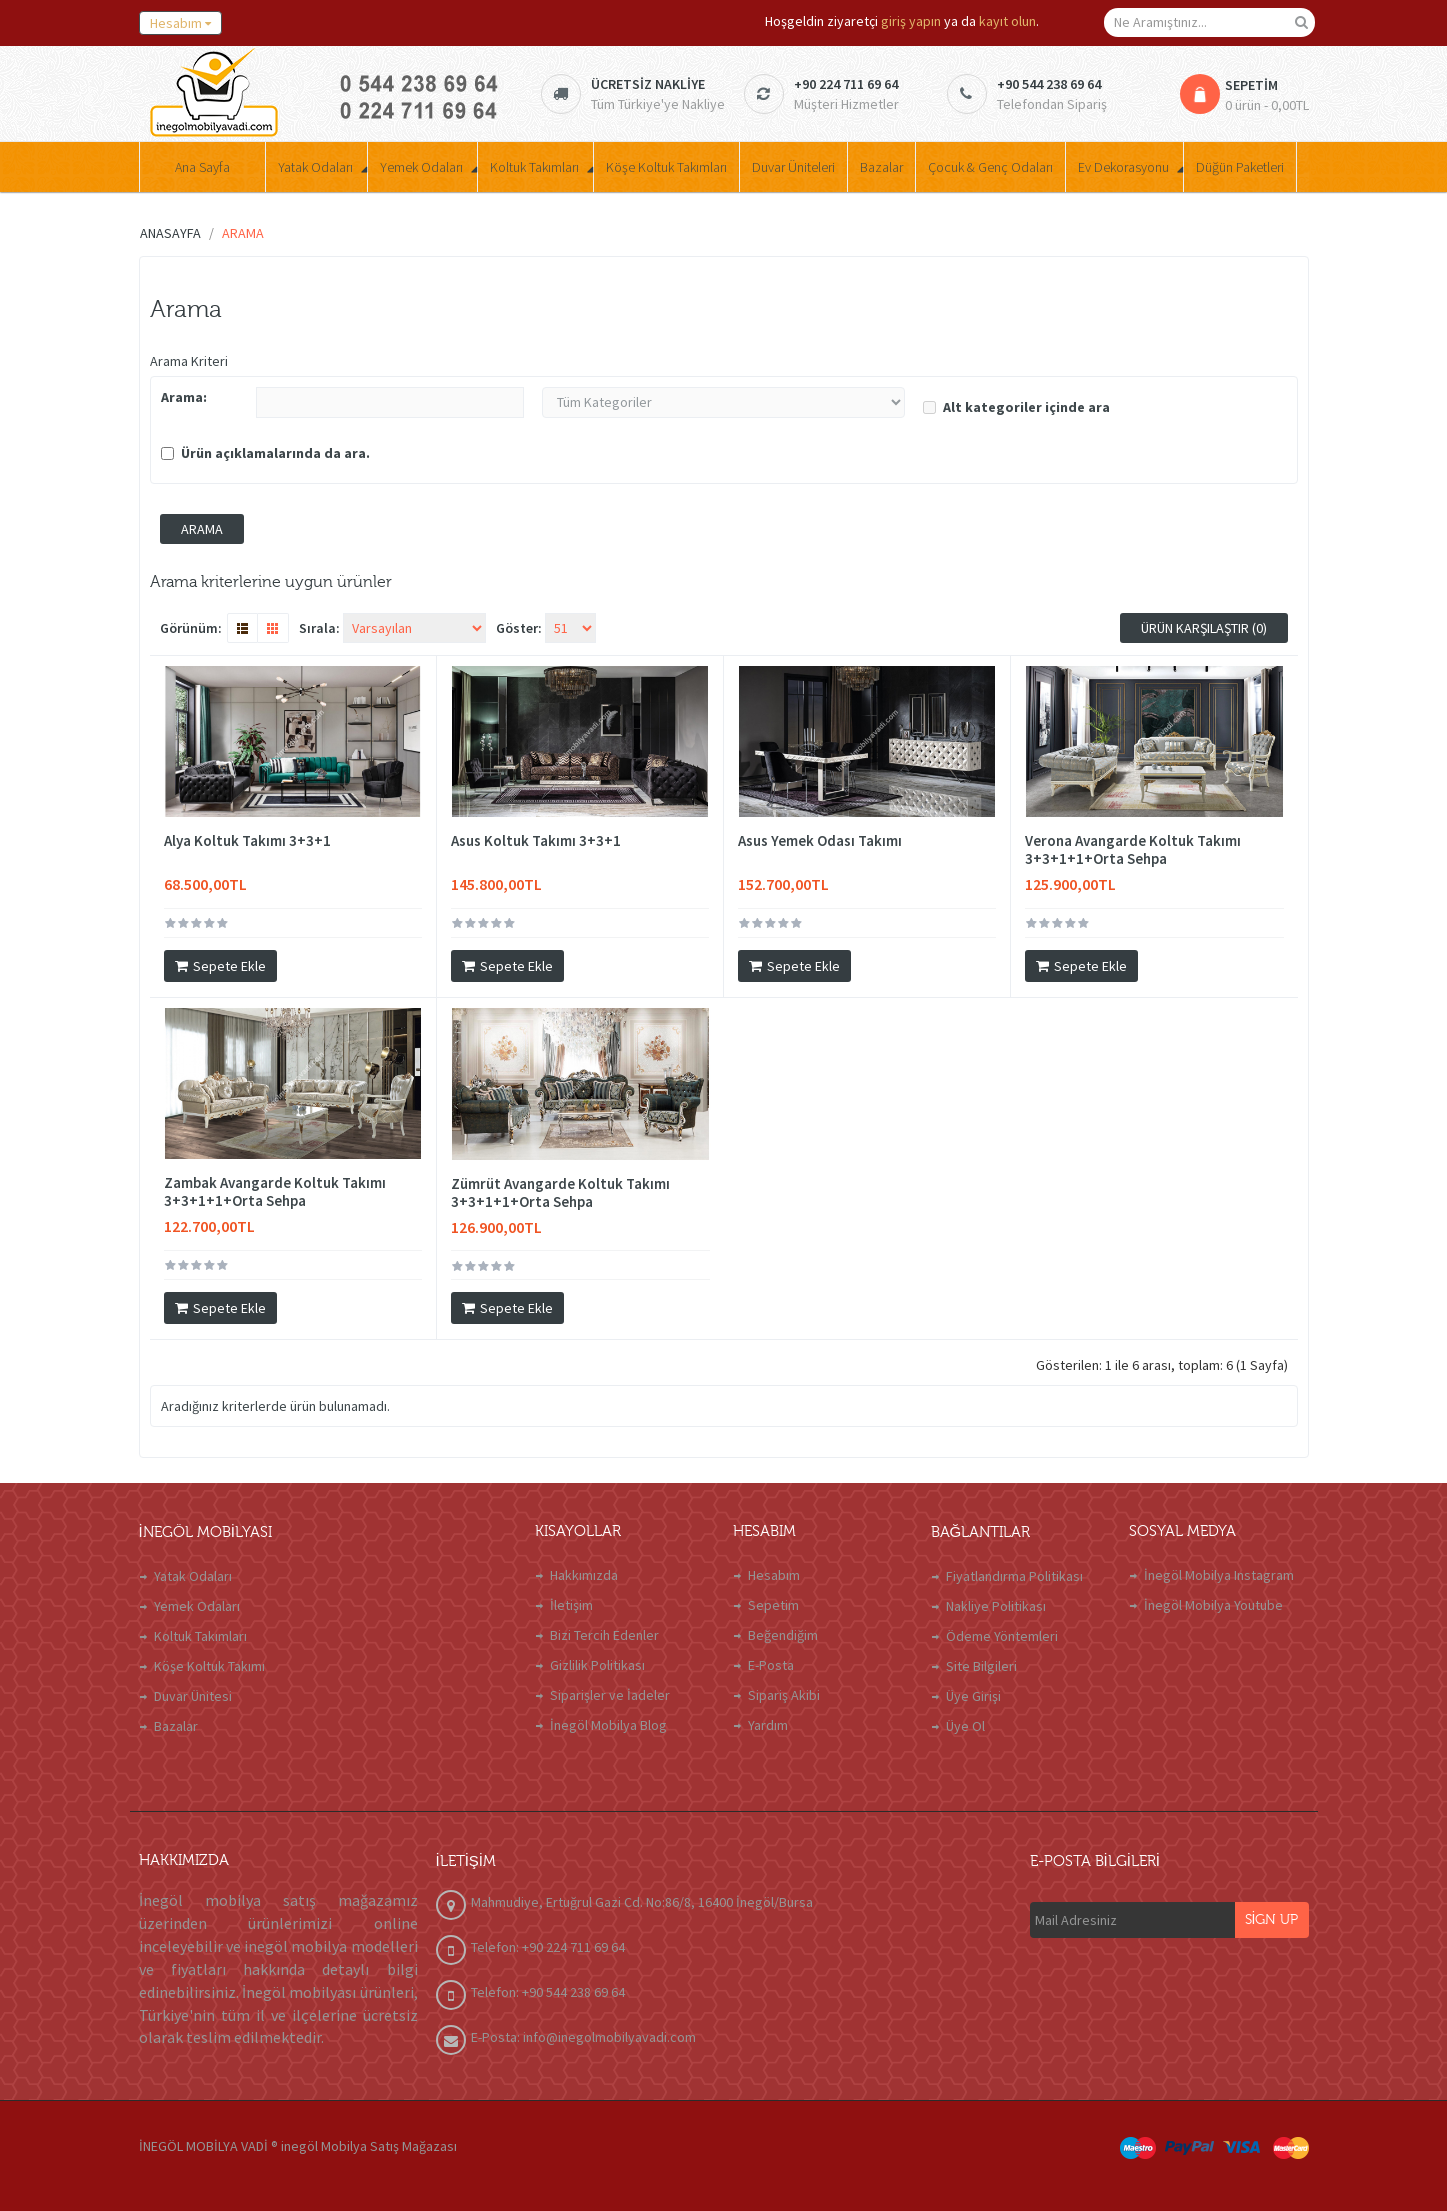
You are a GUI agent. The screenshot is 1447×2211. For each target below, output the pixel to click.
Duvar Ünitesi (193, 1696)
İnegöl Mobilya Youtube (1213, 1605)
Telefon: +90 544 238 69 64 (548, 1992)
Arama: (184, 397)
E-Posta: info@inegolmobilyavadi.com (583, 2037)
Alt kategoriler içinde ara (1016, 407)
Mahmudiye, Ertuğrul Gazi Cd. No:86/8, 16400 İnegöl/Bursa (642, 1902)
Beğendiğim (783, 1635)
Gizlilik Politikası (597, 1665)
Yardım (768, 1725)
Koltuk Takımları (200, 1636)
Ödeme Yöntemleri (1002, 1636)
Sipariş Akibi (784, 1695)
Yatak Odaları (193, 1576)
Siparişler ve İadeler (610, 1695)
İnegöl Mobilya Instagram (1219, 1575)
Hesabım (774, 1575)
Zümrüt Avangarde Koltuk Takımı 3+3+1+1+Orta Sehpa (560, 1193)
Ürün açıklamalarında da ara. (265, 453)
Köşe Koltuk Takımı (209, 1666)
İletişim (571, 1605)
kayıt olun (1007, 21)
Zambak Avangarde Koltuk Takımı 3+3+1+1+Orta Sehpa (275, 1192)
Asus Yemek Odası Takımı (820, 841)
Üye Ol (965, 1726)
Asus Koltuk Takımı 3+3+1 (536, 841)
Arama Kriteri (189, 361)
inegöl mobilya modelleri (331, 1946)
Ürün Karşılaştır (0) (1204, 628)
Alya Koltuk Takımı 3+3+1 (247, 841)
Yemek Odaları (197, 1606)
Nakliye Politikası (996, 1606)
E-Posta (771, 1665)
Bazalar (176, 1726)
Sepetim (773, 1605)
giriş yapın (911, 21)
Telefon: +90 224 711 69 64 (548, 1947)
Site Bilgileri (981, 1666)
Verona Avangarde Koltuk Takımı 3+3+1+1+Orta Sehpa (1133, 850)
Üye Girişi (973, 1696)
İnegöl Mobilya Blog (608, 1725)
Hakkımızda (584, 1575)
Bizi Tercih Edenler (604, 1635)
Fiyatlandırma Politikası (1014, 1576)
